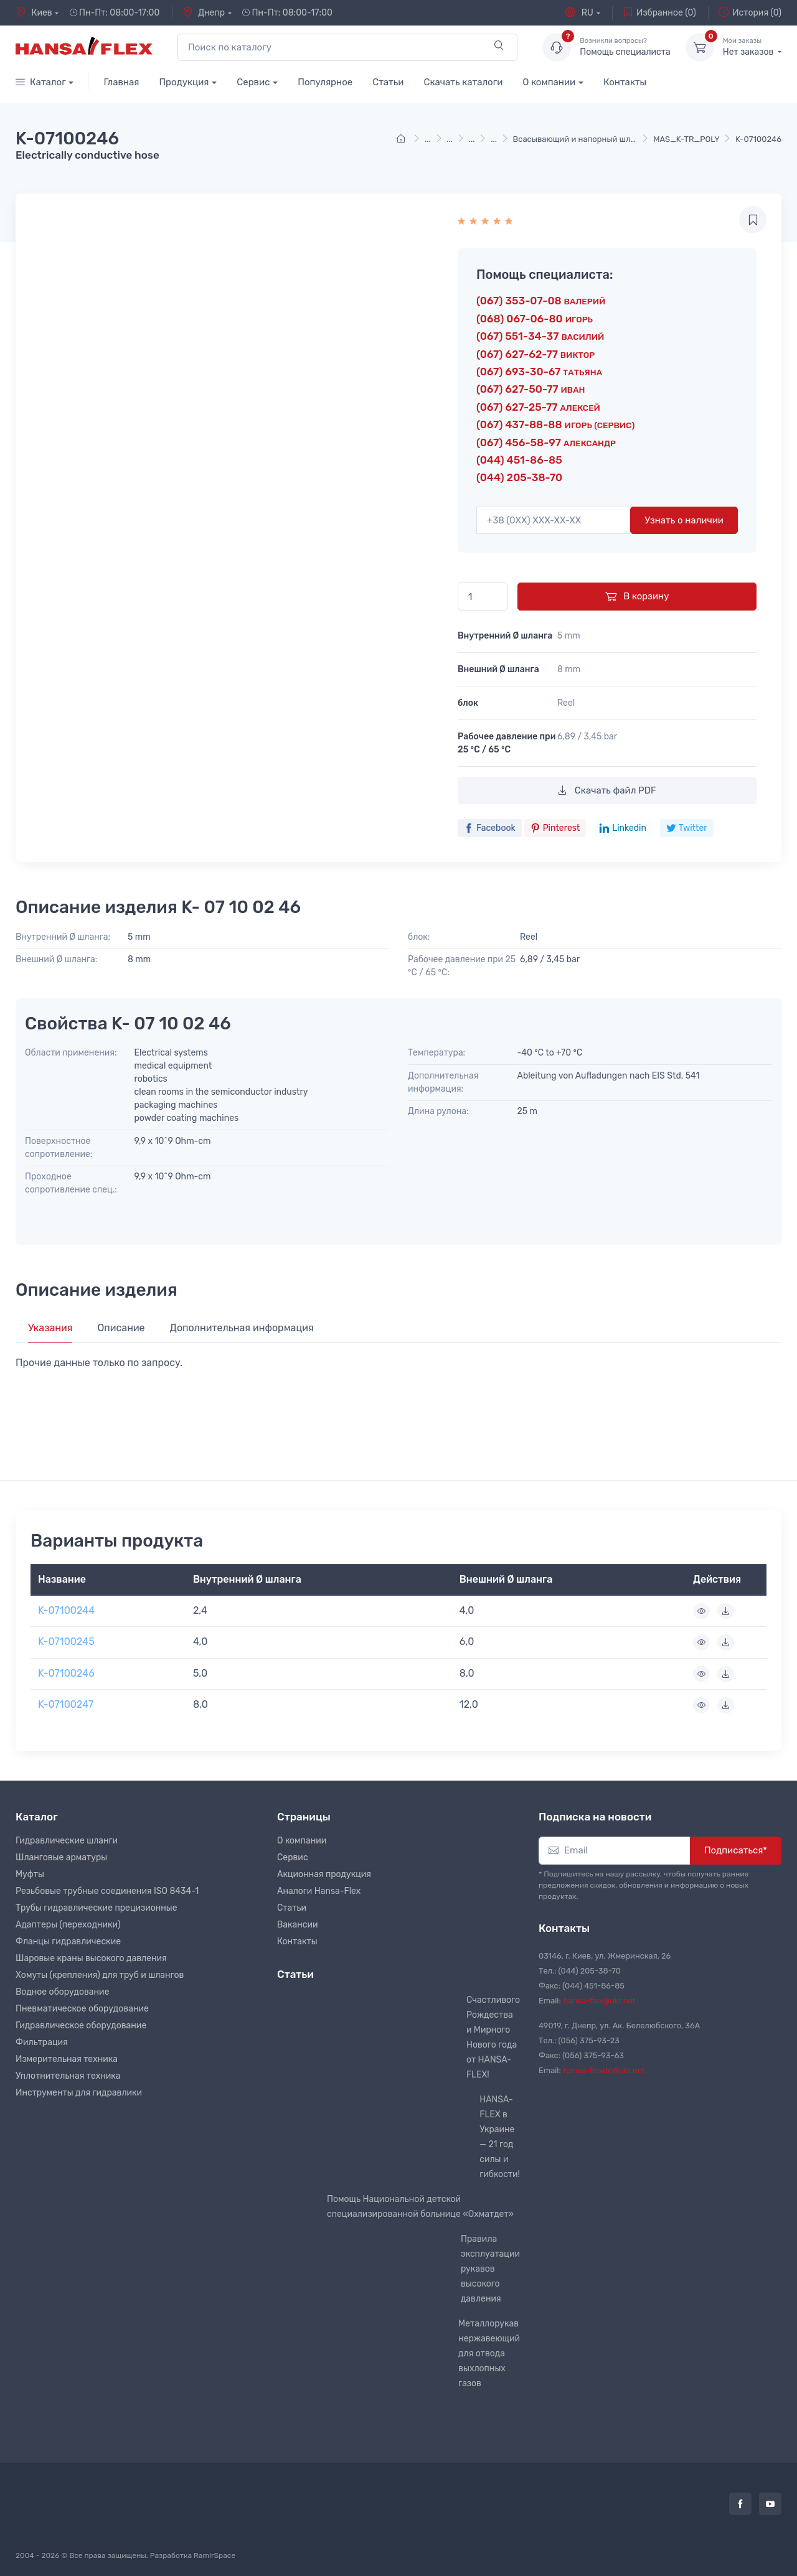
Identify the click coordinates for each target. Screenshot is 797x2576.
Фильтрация (42, 2042)
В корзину (637, 596)
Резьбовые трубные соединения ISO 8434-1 (107, 1891)
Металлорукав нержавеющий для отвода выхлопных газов (489, 2353)
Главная (121, 82)
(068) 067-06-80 (534, 318)
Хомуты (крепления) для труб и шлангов (100, 1975)
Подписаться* (735, 1850)
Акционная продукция (324, 1874)
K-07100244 (66, 1610)
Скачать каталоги (462, 82)
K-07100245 (66, 1641)
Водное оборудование (62, 1992)
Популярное (325, 82)
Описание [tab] (120, 1328)
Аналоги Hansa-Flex (319, 1891)
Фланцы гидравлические (68, 1941)
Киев (34, 12)
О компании (548, 82)
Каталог (41, 82)
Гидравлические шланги (67, 1840)
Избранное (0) (659, 12)
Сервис (253, 82)
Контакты (624, 82)
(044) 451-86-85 (519, 460)
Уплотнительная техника (68, 2076)
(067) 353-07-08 (540, 300)
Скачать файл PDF (607, 790)
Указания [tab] (50, 1328)
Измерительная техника (67, 2059)
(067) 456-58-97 (546, 442)
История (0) (750, 12)
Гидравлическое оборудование (81, 2025)
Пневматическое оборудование (82, 2008)
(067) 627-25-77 (538, 407)
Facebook (490, 828)
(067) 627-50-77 (530, 389)
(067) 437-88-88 (555, 424)
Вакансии (297, 1924)
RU (579, 12)
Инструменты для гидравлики (79, 2092)
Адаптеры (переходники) (68, 1924)
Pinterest (555, 828)
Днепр (203, 12)
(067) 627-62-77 (535, 354)
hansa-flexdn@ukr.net (604, 2070)
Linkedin (623, 828)
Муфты (30, 1874)
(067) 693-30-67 (539, 371)
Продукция (184, 82)
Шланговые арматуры (61, 1857)
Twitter (686, 828)
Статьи (387, 82)
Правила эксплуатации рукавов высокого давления (490, 2269)
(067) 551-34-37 (540, 336)
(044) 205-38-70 (519, 477)
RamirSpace (214, 2555)
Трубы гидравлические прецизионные (96, 1908)
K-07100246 (66, 1673)
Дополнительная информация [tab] (242, 1328)
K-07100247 (65, 1704)
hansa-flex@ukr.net (600, 2000)
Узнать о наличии (684, 520)
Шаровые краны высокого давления (91, 1958)
